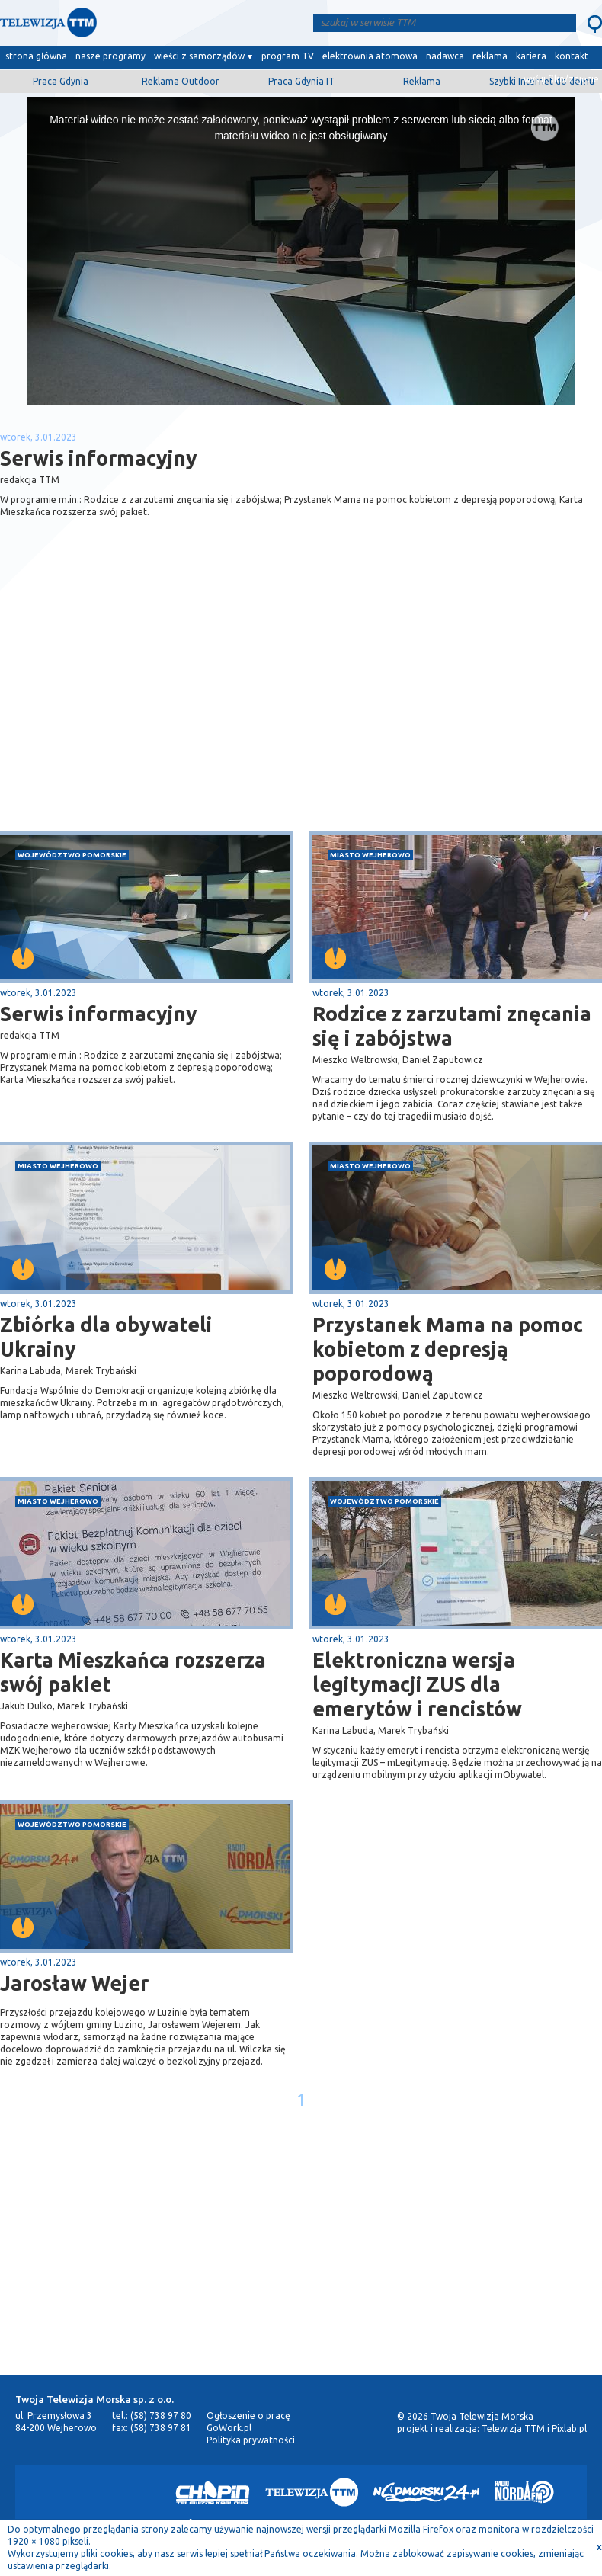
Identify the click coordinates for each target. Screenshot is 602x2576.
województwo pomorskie (72, 855)
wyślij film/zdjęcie (561, 79)
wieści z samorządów (199, 56)
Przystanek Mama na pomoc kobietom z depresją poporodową (447, 1349)
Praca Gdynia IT (301, 81)
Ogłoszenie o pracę (248, 2416)
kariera (531, 56)
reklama (490, 56)
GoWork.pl (229, 2428)
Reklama (421, 81)
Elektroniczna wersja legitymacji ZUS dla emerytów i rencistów (417, 1684)
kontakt (571, 56)
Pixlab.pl (569, 2428)
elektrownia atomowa (370, 56)
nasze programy (110, 56)
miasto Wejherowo (370, 855)
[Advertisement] (151, 709)
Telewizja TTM (513, 2428)
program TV (287, 56)
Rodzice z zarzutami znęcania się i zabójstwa (451, 1025)
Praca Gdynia (60, 81)
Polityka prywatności (251, 2440)
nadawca (445, 56)
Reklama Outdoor (180, 81)
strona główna (36, 56)
